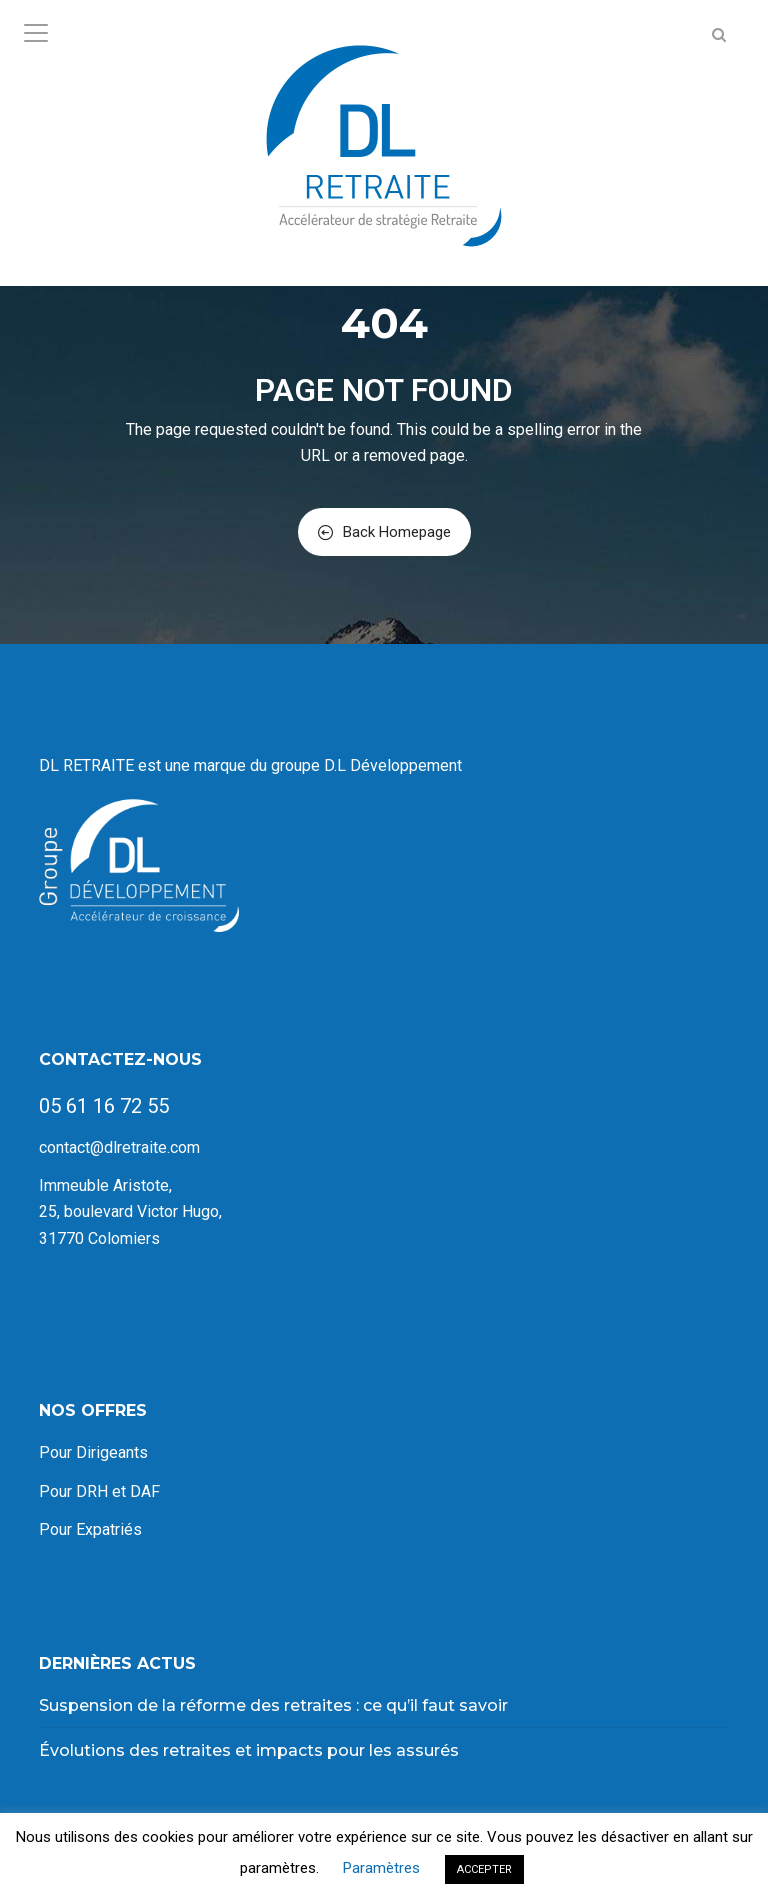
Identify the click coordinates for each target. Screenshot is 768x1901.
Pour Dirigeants (93, 1452)
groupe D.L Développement (368, 765)
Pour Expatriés (90, 1529)
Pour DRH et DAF (99, 1491)
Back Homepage (384, 532)
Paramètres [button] (381, 1868)
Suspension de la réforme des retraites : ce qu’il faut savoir (273, 1705)
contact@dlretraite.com (119, 1147)
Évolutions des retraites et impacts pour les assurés (249, 1750)
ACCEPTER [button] (484, 1869)
